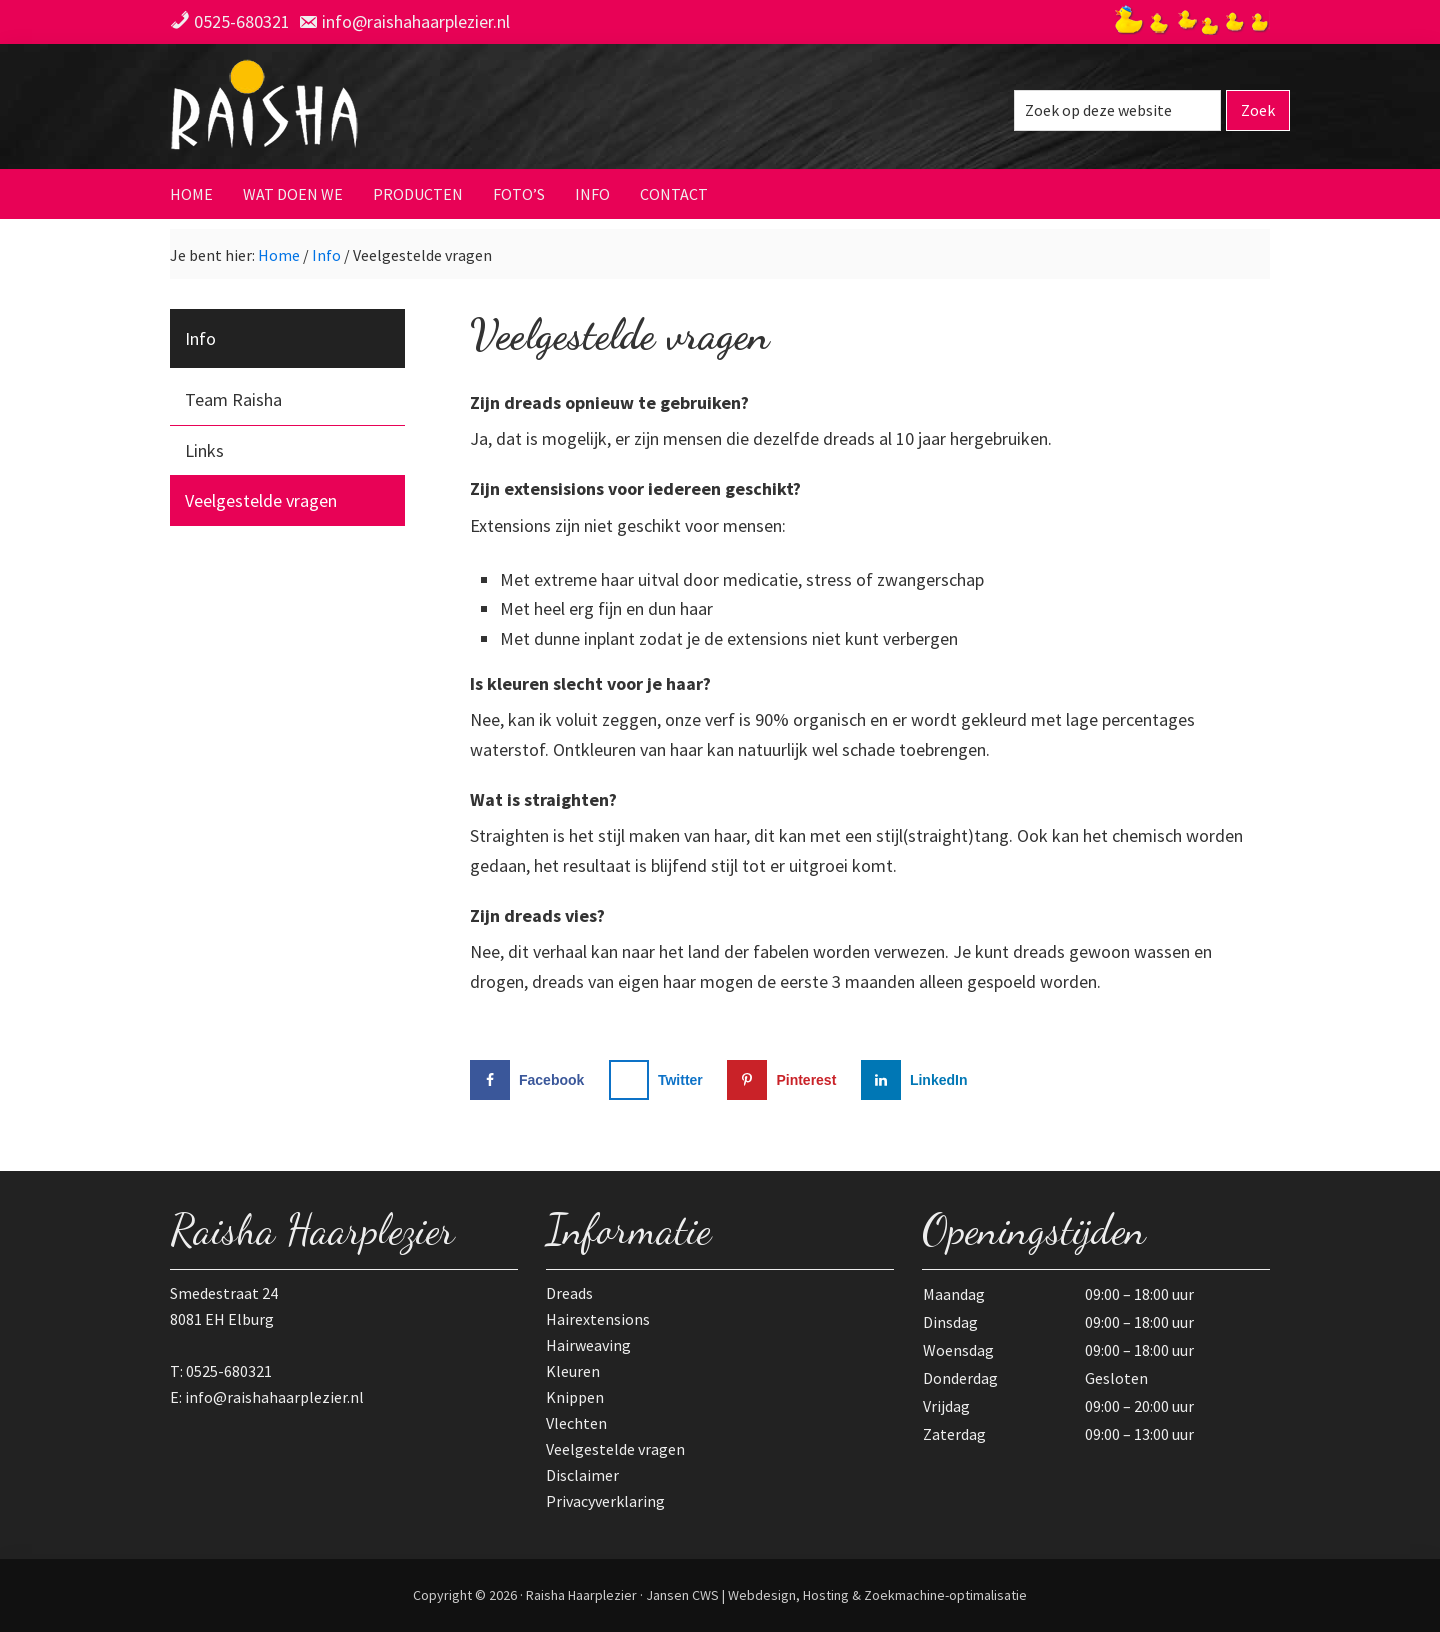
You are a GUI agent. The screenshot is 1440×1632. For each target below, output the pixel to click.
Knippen (575, 1397)
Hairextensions (598, 1319)
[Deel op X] (660, 1080)
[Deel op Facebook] (531, 1080)
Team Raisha (233, 399)
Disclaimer (582, 1475)
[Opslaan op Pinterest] (786, 1080)
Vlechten (576, 1423)
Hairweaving (588, 1345)
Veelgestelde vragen (261, 500)
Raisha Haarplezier (365, 109)
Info (200, 338)
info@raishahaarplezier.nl (416, 21)
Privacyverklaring (605, 1501)
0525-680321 (242, 21)
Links (204, 450)
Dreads (569, 1293)
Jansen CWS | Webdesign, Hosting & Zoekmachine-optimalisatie (836, 1595)
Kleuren (573, 1371)
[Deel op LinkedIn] (919, 1080)
